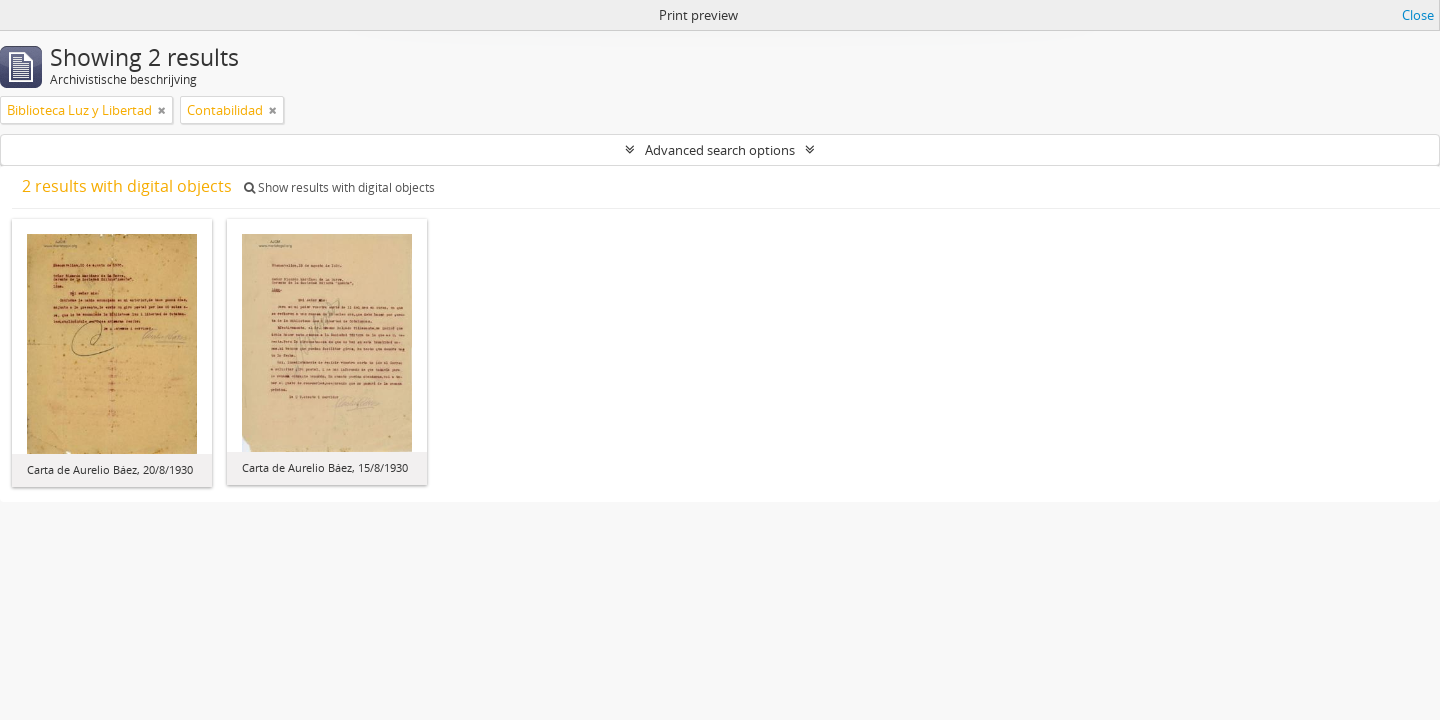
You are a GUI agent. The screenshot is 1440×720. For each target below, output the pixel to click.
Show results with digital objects (339, 187)
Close (1418, 15)
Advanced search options (720, 150)
